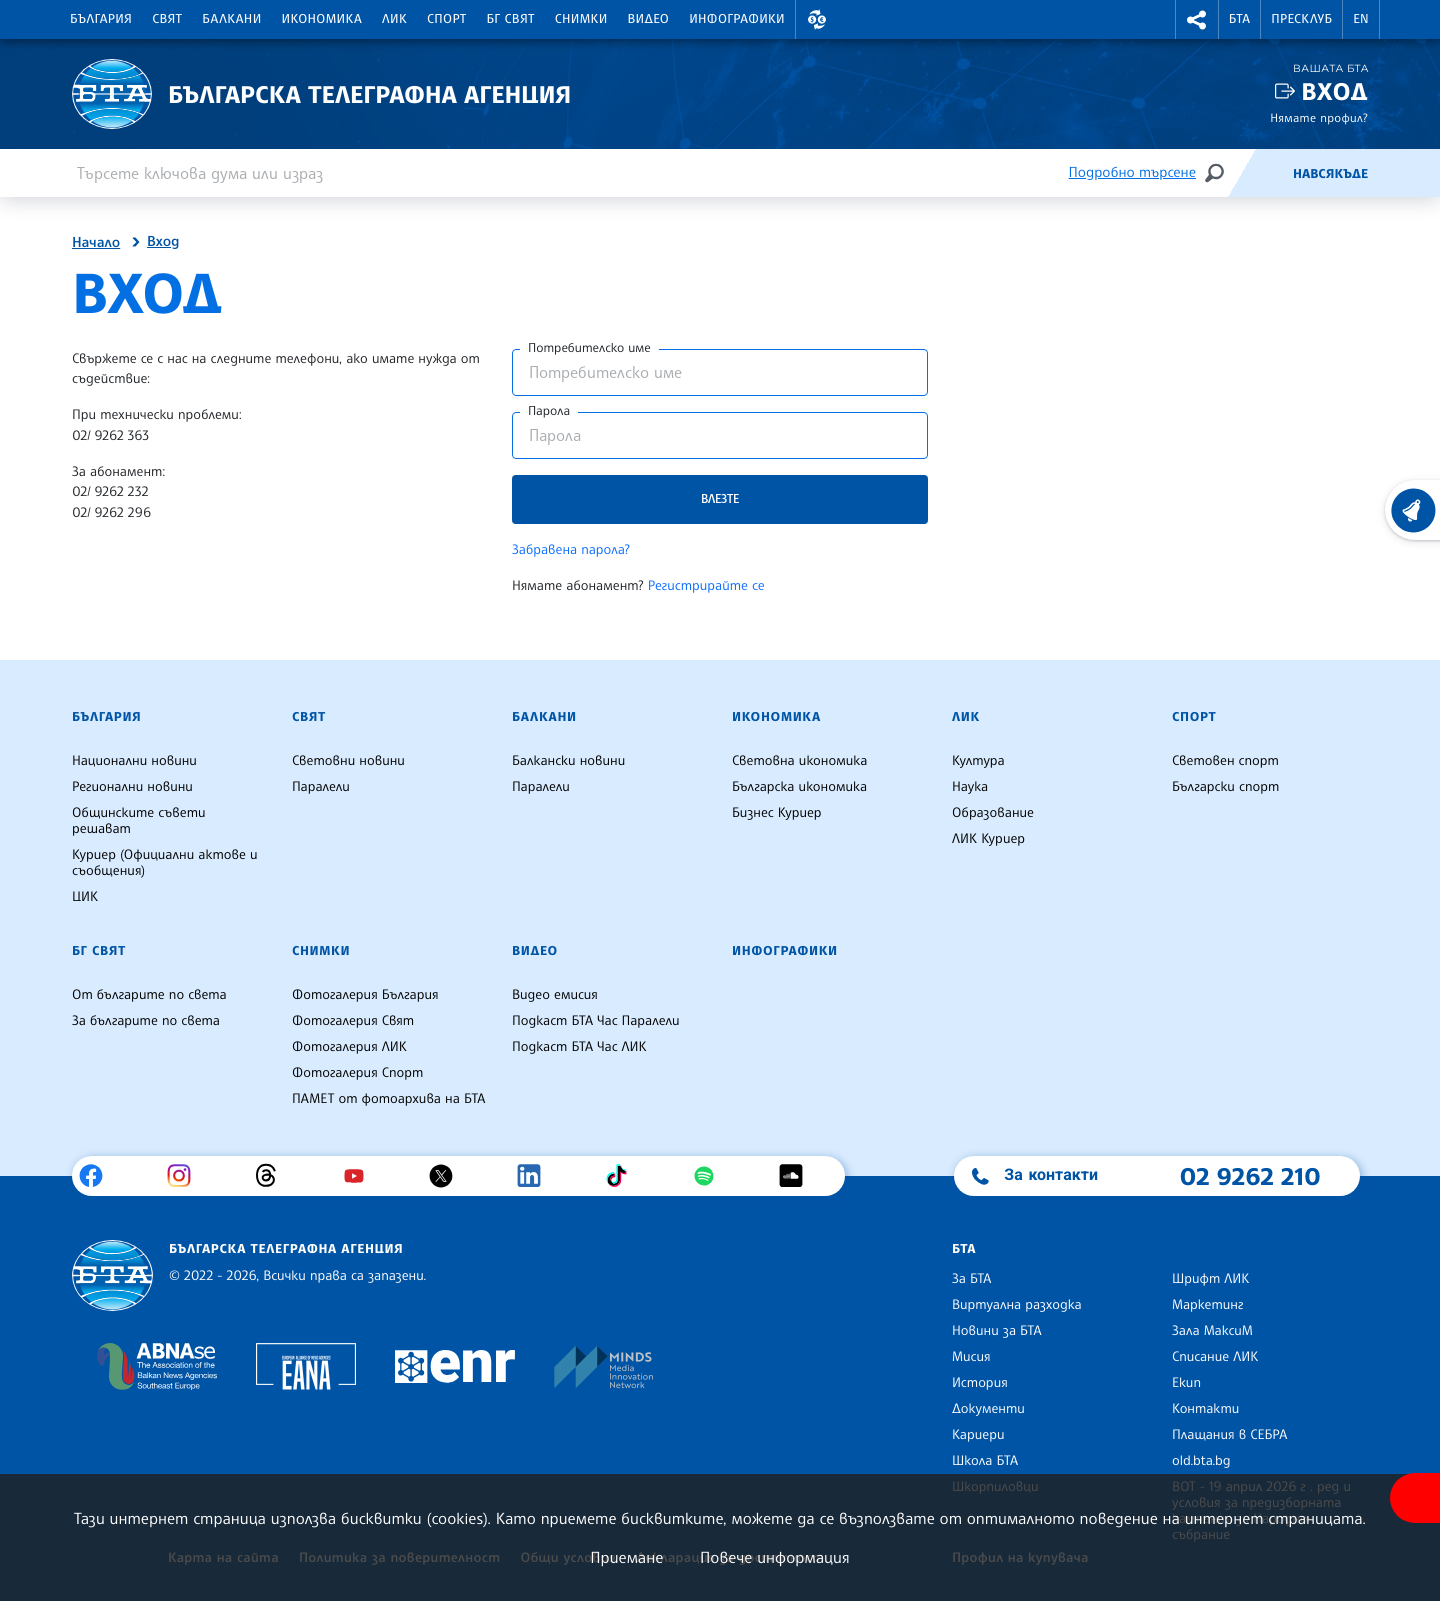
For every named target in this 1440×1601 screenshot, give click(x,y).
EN (1361, 19)
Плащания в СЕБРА (1229, 1435)
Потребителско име (589, 348)
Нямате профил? (1319, 117)
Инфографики (737, 19)
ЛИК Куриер (988, 839)
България (101, 19)
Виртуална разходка (1017, 1305)
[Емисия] (1260, 173)
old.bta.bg (1201, 1461)
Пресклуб (1301, 19)
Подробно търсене (1132, 172)
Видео (649, 19)
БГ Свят (511, 19)
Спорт (446, 19)
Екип (1186, 1383)
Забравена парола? (571, 550)
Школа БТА (985, 1461)
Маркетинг (1207, 1305)
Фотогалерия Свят (353, 1021)
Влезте (720, 498)
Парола (549, 411)
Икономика (322, 19)
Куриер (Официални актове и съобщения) (165, 863)
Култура (978, 761)
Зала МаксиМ (1212, 1331)
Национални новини (134, 761)
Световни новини (348, 761)
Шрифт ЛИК (1210, 1279)
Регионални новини (132, 787)
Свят (167, 19)
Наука (970, 787)
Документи (988, 1409)
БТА (1239, 19)
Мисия (971, 1357)
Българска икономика (799, 787)
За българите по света (146, 1021)
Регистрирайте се (706, 586)
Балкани (231, 19)
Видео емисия (555, 995)
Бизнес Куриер (777, 813)
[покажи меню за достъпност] (1415, 1498)
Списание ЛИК (1215, 1357)
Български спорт (1225, 787)
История (980, 1383)
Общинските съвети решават (139, 821)
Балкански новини (568, 761)
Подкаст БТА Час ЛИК (579, 1047)
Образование (993, 813)
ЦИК (85, 897)
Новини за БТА (997, 1331)
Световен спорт (1225, 761)
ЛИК (394, 19)
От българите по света (149, 995)
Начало (96, 243)
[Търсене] (1214, 172)
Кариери (978, 1435)
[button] (817, 19)
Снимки (581, 19)
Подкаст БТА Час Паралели (595, 1021)
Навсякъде (1330, 174)
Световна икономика (799, 761)
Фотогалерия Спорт (357, 1073)
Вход (1334, 91)
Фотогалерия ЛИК (349, 1047)
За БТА (971, 1279)
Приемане (626, 1557)
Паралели (321, 787)
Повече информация (775, 1557)
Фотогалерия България (365, 995)
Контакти (1205, 1409)
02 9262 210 (1250, 1176)
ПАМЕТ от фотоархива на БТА (388, 1099)
